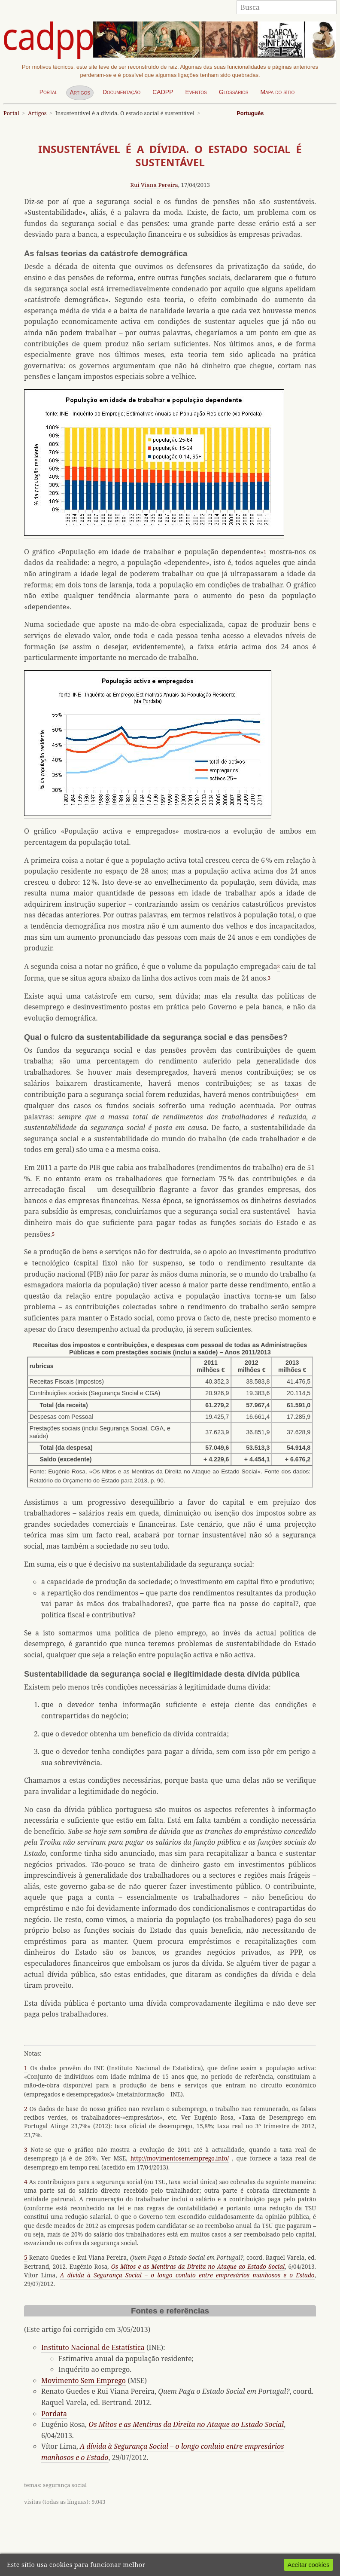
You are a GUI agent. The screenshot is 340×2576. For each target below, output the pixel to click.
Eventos (195, 92)
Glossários (234, 92)
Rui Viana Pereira (154, 185)
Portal (48, 92)
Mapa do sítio (277, 92)
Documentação (121, 92)
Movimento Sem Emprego (83, 2380)
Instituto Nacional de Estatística (93, 2347)
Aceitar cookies (309, 2564)
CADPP (162, 92)
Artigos (80, 92)
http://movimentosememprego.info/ (180, 2158)
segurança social (65, 2485)
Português (250, 113)
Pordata (54, 2413)
